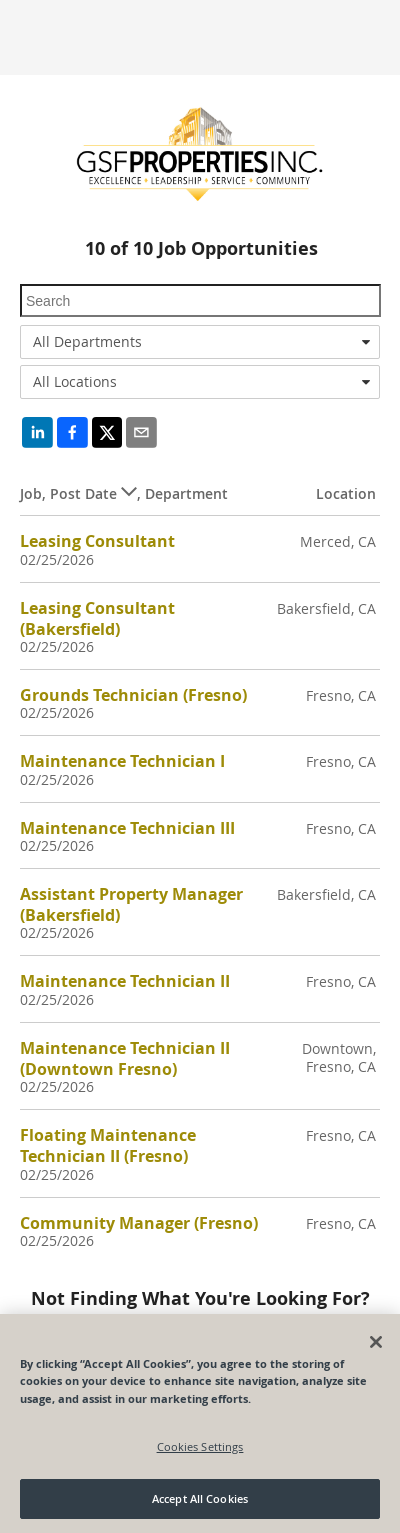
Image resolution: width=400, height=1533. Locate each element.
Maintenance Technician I (122, 761)
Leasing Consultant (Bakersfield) (97, 618)
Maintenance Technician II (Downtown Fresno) (125, 1058)
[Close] (376, 1342)
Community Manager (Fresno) (139, 1223)
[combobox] (200, 342)
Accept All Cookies (200, 1498)
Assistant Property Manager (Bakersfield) (131, 904)
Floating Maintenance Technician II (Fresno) (108, 1145)
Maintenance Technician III (127, 828)
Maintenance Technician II (125, 981)
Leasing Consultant (97, 541)
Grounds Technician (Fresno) (133, 695)
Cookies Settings (200, 1446)
